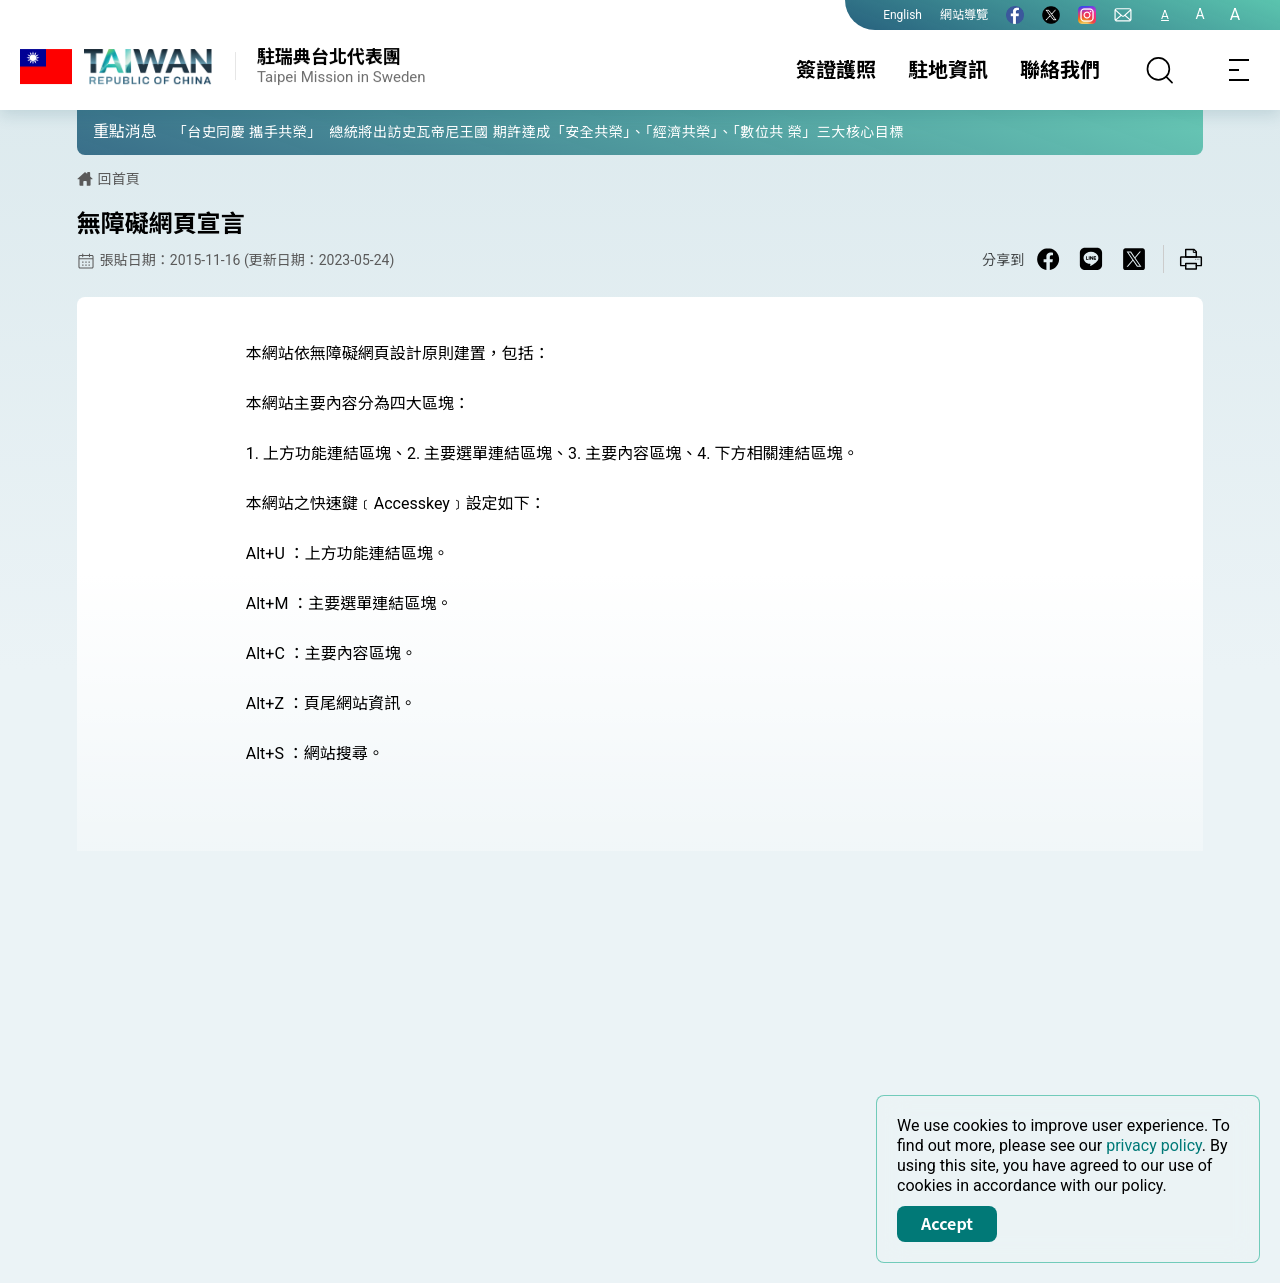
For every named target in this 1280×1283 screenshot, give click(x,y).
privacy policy (1154, 1145)
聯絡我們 (1060, 70)
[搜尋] (1160, 70)
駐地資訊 (948, 70)
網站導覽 (964, 15)
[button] (107, 131)
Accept (947, 1223)
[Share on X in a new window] (1134, 259)
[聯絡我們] (1123, 15)
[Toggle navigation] (1240, 70)
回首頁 (119, 179)
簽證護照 (836, 70)
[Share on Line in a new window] (1091, 259)
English (902, 15)
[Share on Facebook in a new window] (1048, 259)
